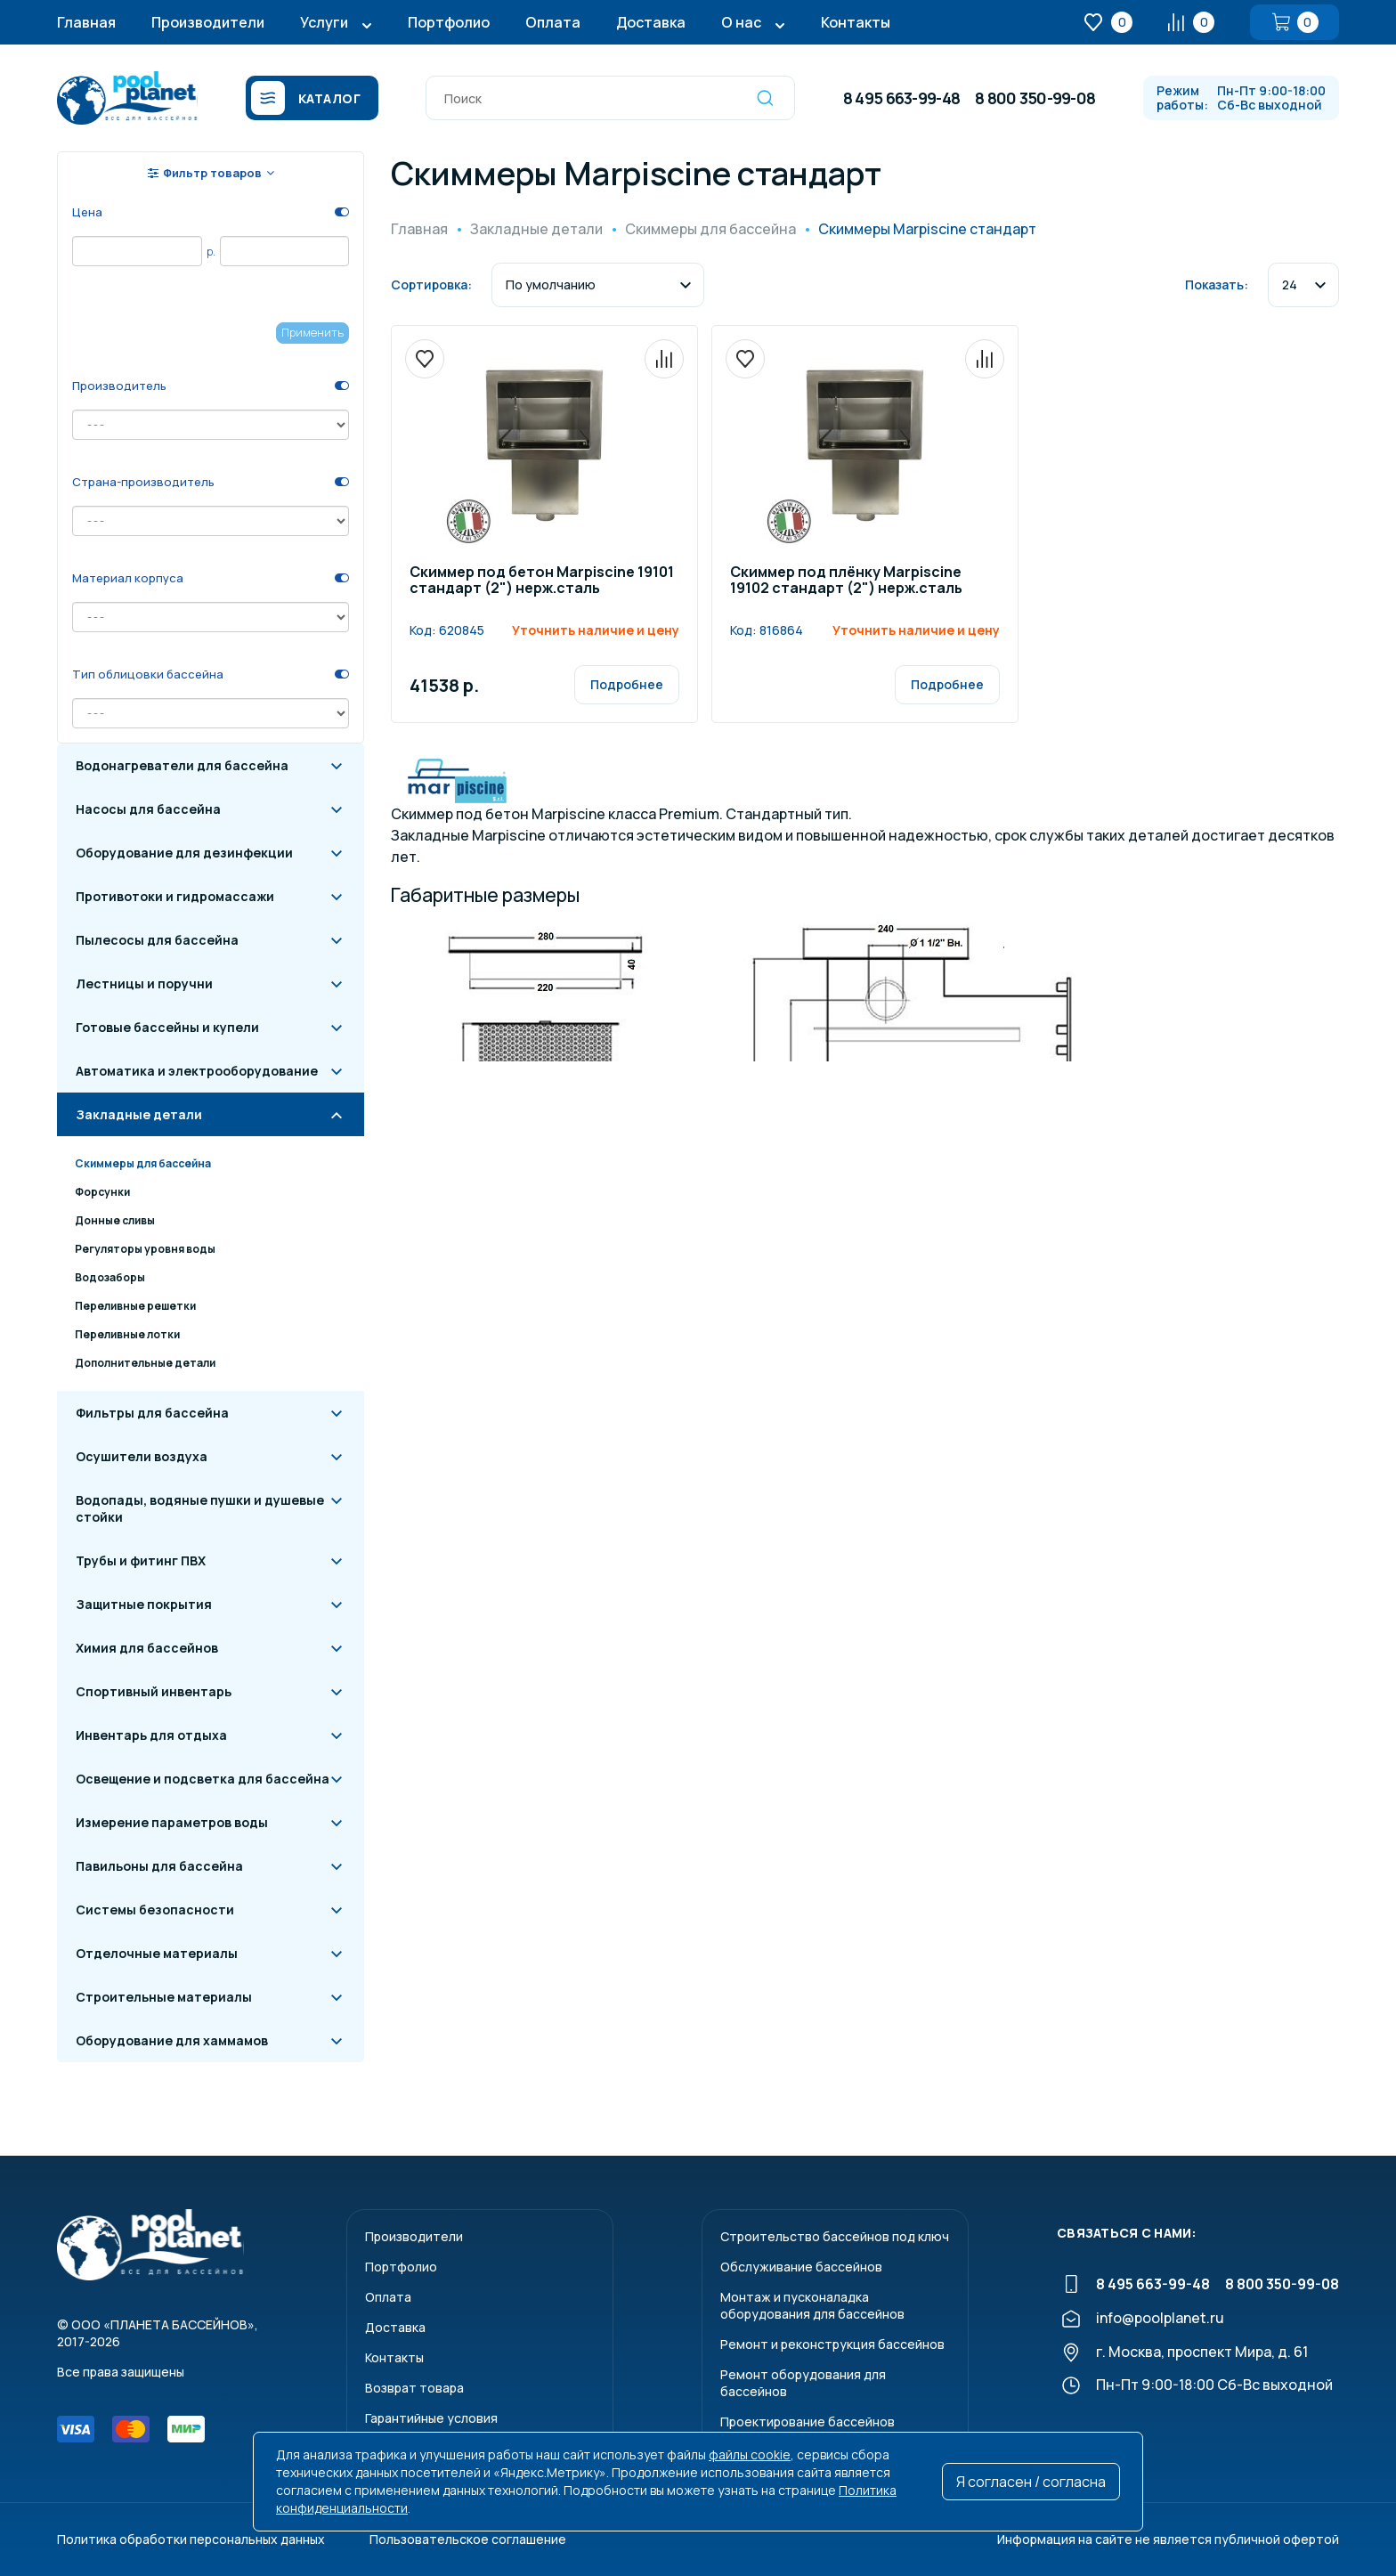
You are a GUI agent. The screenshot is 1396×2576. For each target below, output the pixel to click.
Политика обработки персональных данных (191, 2539)
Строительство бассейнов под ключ (834, 2236)
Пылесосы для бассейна (157, 939)
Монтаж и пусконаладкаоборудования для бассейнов (812, 2305)
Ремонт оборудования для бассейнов (803, 2383)
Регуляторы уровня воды (145, 1248)
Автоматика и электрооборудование (197, 1070)
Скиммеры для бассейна (143, 1163)
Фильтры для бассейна (152, 1412)
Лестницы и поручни (144, 983)
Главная (86, 22)
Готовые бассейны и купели (167, 1027)
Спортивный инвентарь (153, 1691)
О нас (741, 22)
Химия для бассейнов (147, 1647)
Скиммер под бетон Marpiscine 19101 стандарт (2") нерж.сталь (542, 581)
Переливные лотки (127, 1334)
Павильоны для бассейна (159, 1865)
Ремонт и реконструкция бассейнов (832, 2344)
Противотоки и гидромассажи (175, 896)
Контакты (855, 22)
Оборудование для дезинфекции (184, 852)
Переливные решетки (135, 1305)
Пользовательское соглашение (467, 2539)
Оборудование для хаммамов (172, 2040)
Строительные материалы (164, 1996)
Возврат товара (414, 2387)
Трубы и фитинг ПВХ (141, 1560)
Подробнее (626, 684)
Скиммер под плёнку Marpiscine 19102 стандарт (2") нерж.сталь (846, 581)
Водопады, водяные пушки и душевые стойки (200, 1508)
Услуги (324, 22)
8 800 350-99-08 (1035, 98)
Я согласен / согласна (1031, 2481)
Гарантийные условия (431, 2417)
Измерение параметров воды (172, 1822)
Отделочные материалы (157, 1953)
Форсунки (102, 1191)
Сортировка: (431, 284)
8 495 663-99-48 (901, 98)
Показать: (1216, 284)
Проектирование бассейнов (807, 2421)
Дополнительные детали (145, 1362)
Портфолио (449, 22)
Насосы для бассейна (148, 808)
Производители (207, 22)
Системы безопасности (155, 1909)
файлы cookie (750, 2454)
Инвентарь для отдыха (151, 1735)
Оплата (552, 22)
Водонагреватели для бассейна (182, 765)
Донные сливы (115, 1220)
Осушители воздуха (141, 1456)
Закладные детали (139, 1114)
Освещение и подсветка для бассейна (202, 1778)
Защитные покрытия (144, 1604)
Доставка (651, 22)
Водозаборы (110, 1277)
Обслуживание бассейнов (801, 2266)
